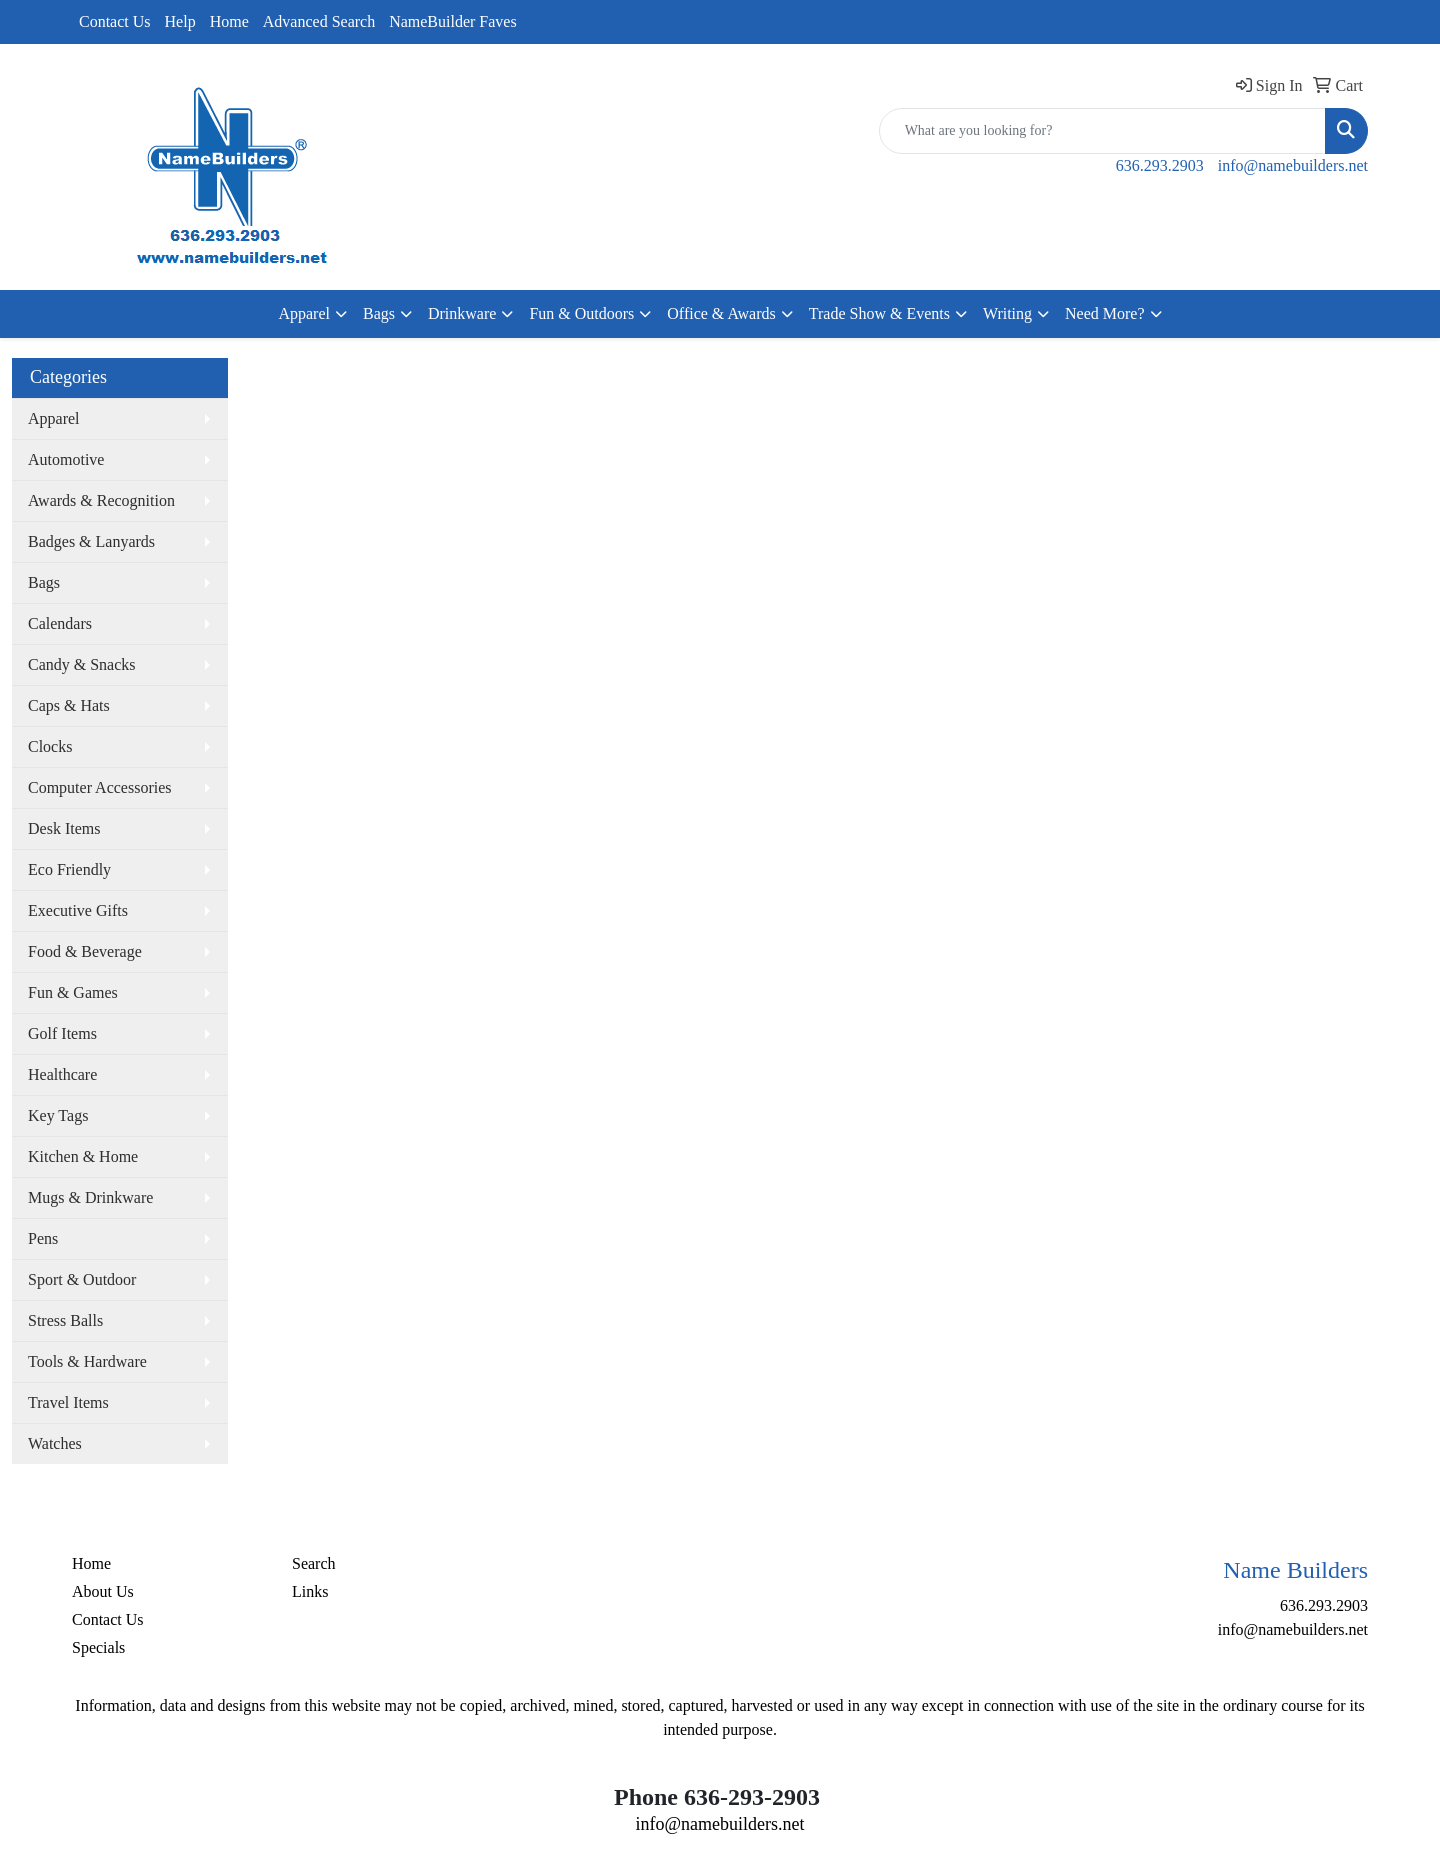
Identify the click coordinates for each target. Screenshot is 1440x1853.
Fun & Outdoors (581, 313)
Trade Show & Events (879, 313)
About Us (103, 1591)
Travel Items (68, 1402)
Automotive (66, 459)
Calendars (60, 623)
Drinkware (462, 313)
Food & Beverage (85, 951)
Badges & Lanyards (91, 541)
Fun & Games (73, 992)
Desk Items (64, 828)
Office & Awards (721, 313)
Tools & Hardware (87, 1361)
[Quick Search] (1102, 131)
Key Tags (58, 1115)
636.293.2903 (1160, 165)
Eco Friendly (69, 869)
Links (310, 1591)
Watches (55, 1443)
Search (314, 1563)
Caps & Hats (69, 705)
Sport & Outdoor (82, 1279)
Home (229, 21)
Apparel (304, 313)
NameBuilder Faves (453, 21)
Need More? (1105, 313)
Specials (98, 1647)
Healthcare (62, 1074)
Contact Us (115, 21)
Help (180, 21)
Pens (43, 1238)
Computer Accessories (100, 787)
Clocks (50, 746)
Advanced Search (319, 21)
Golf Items (62, 1033)
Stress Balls (65, 1320)
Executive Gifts (78, 910)
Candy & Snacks (82, 664)
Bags (379, 313)
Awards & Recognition (101, 500)
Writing (1007, 313)
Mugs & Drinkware (90, 1197)
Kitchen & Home (83, 1156)
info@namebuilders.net (1293, 165)
